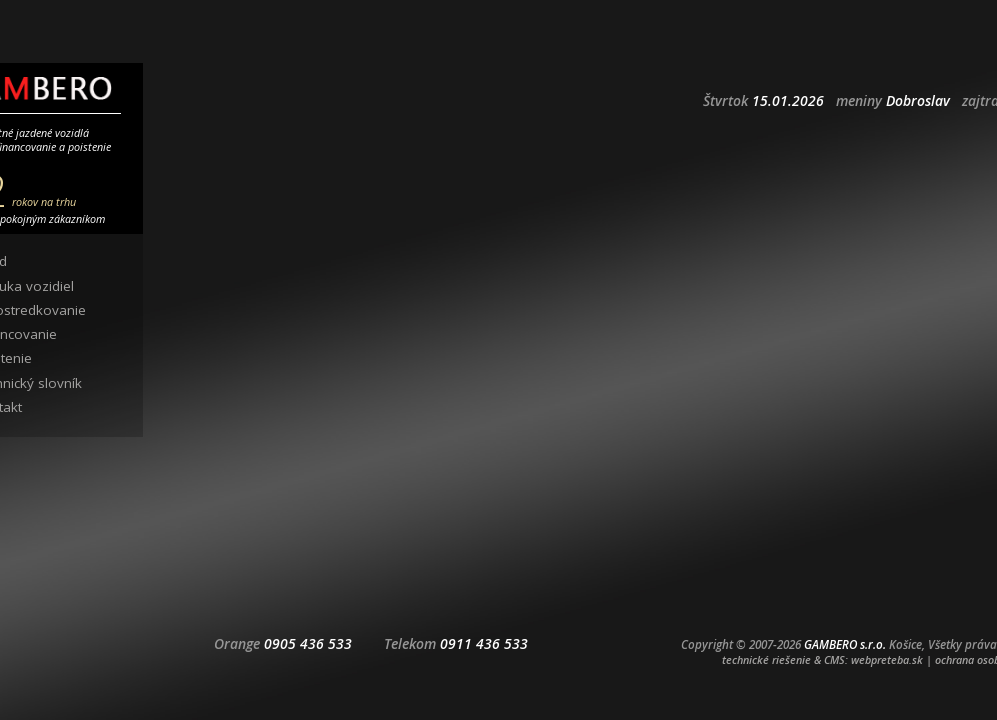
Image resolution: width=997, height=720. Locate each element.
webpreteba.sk (887, 659)
